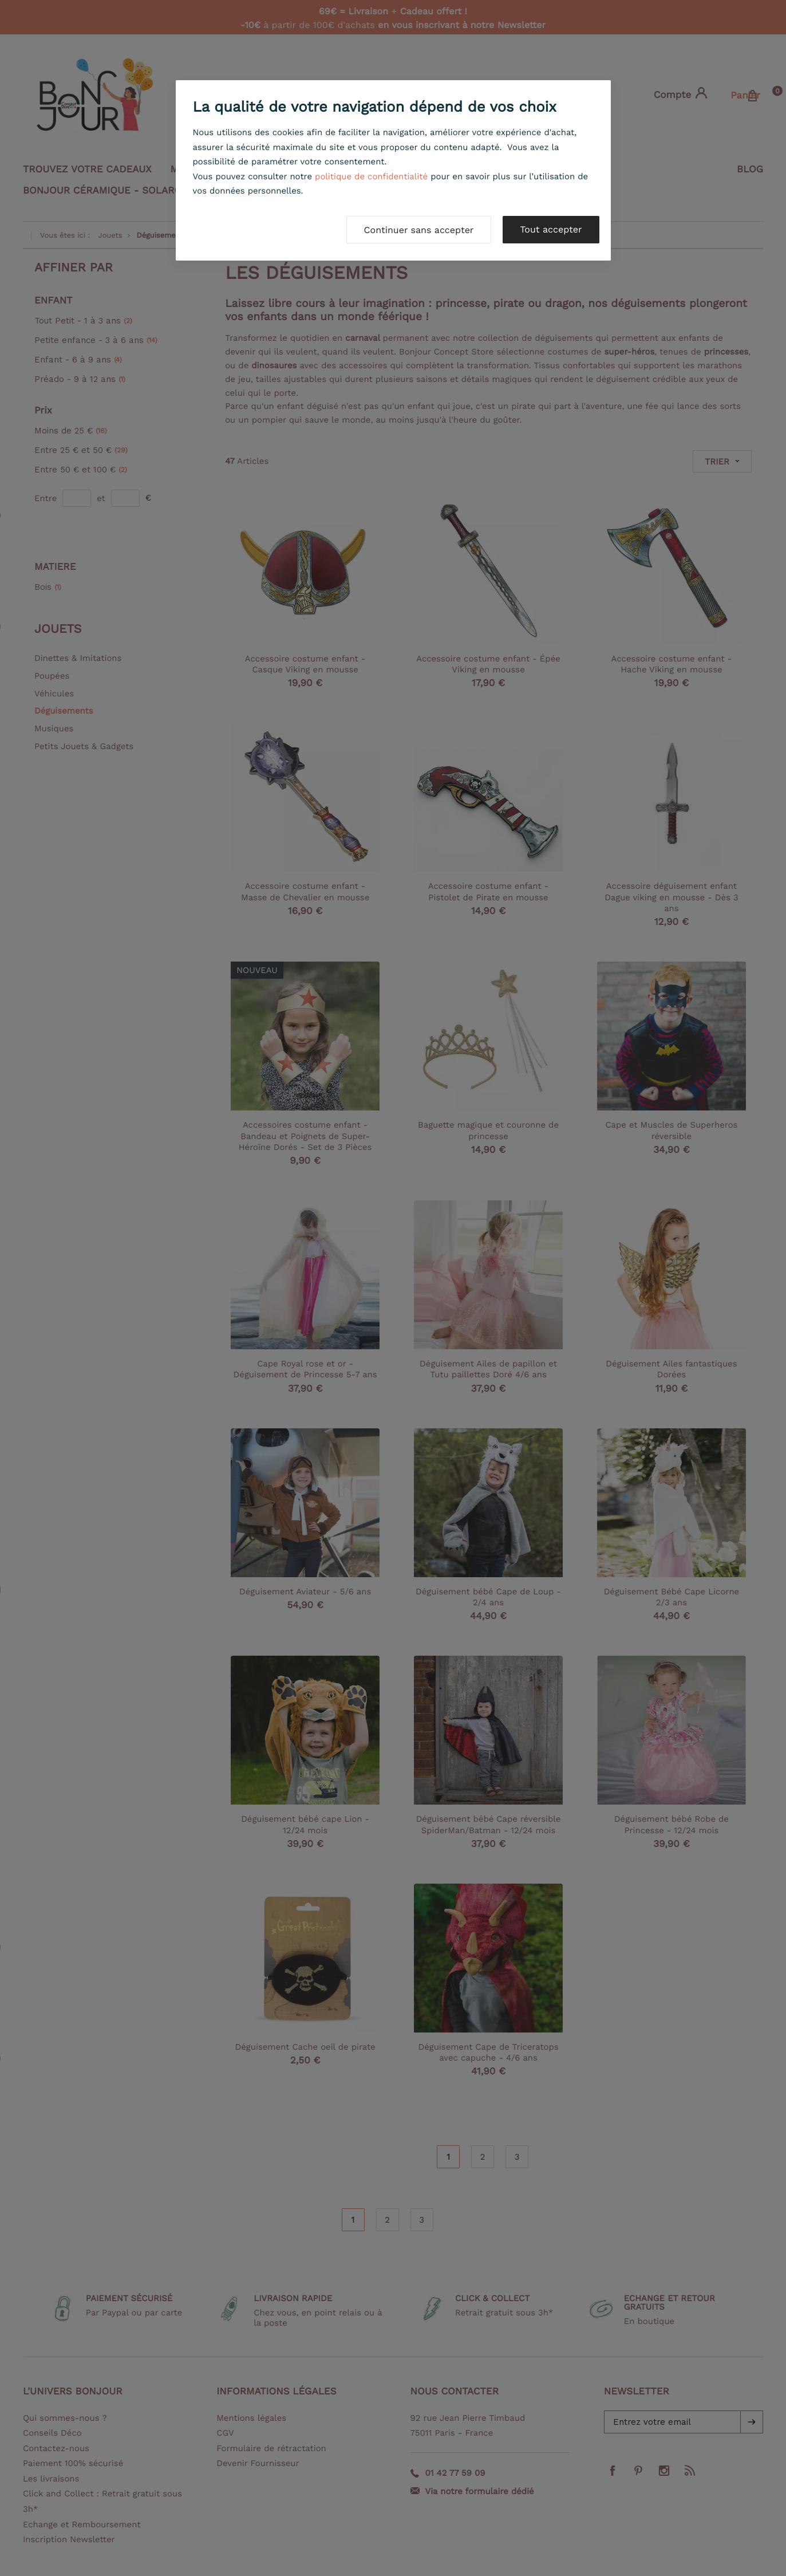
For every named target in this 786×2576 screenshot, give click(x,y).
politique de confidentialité (371, 176)
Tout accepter (551, 229)
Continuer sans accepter (419, 229)
